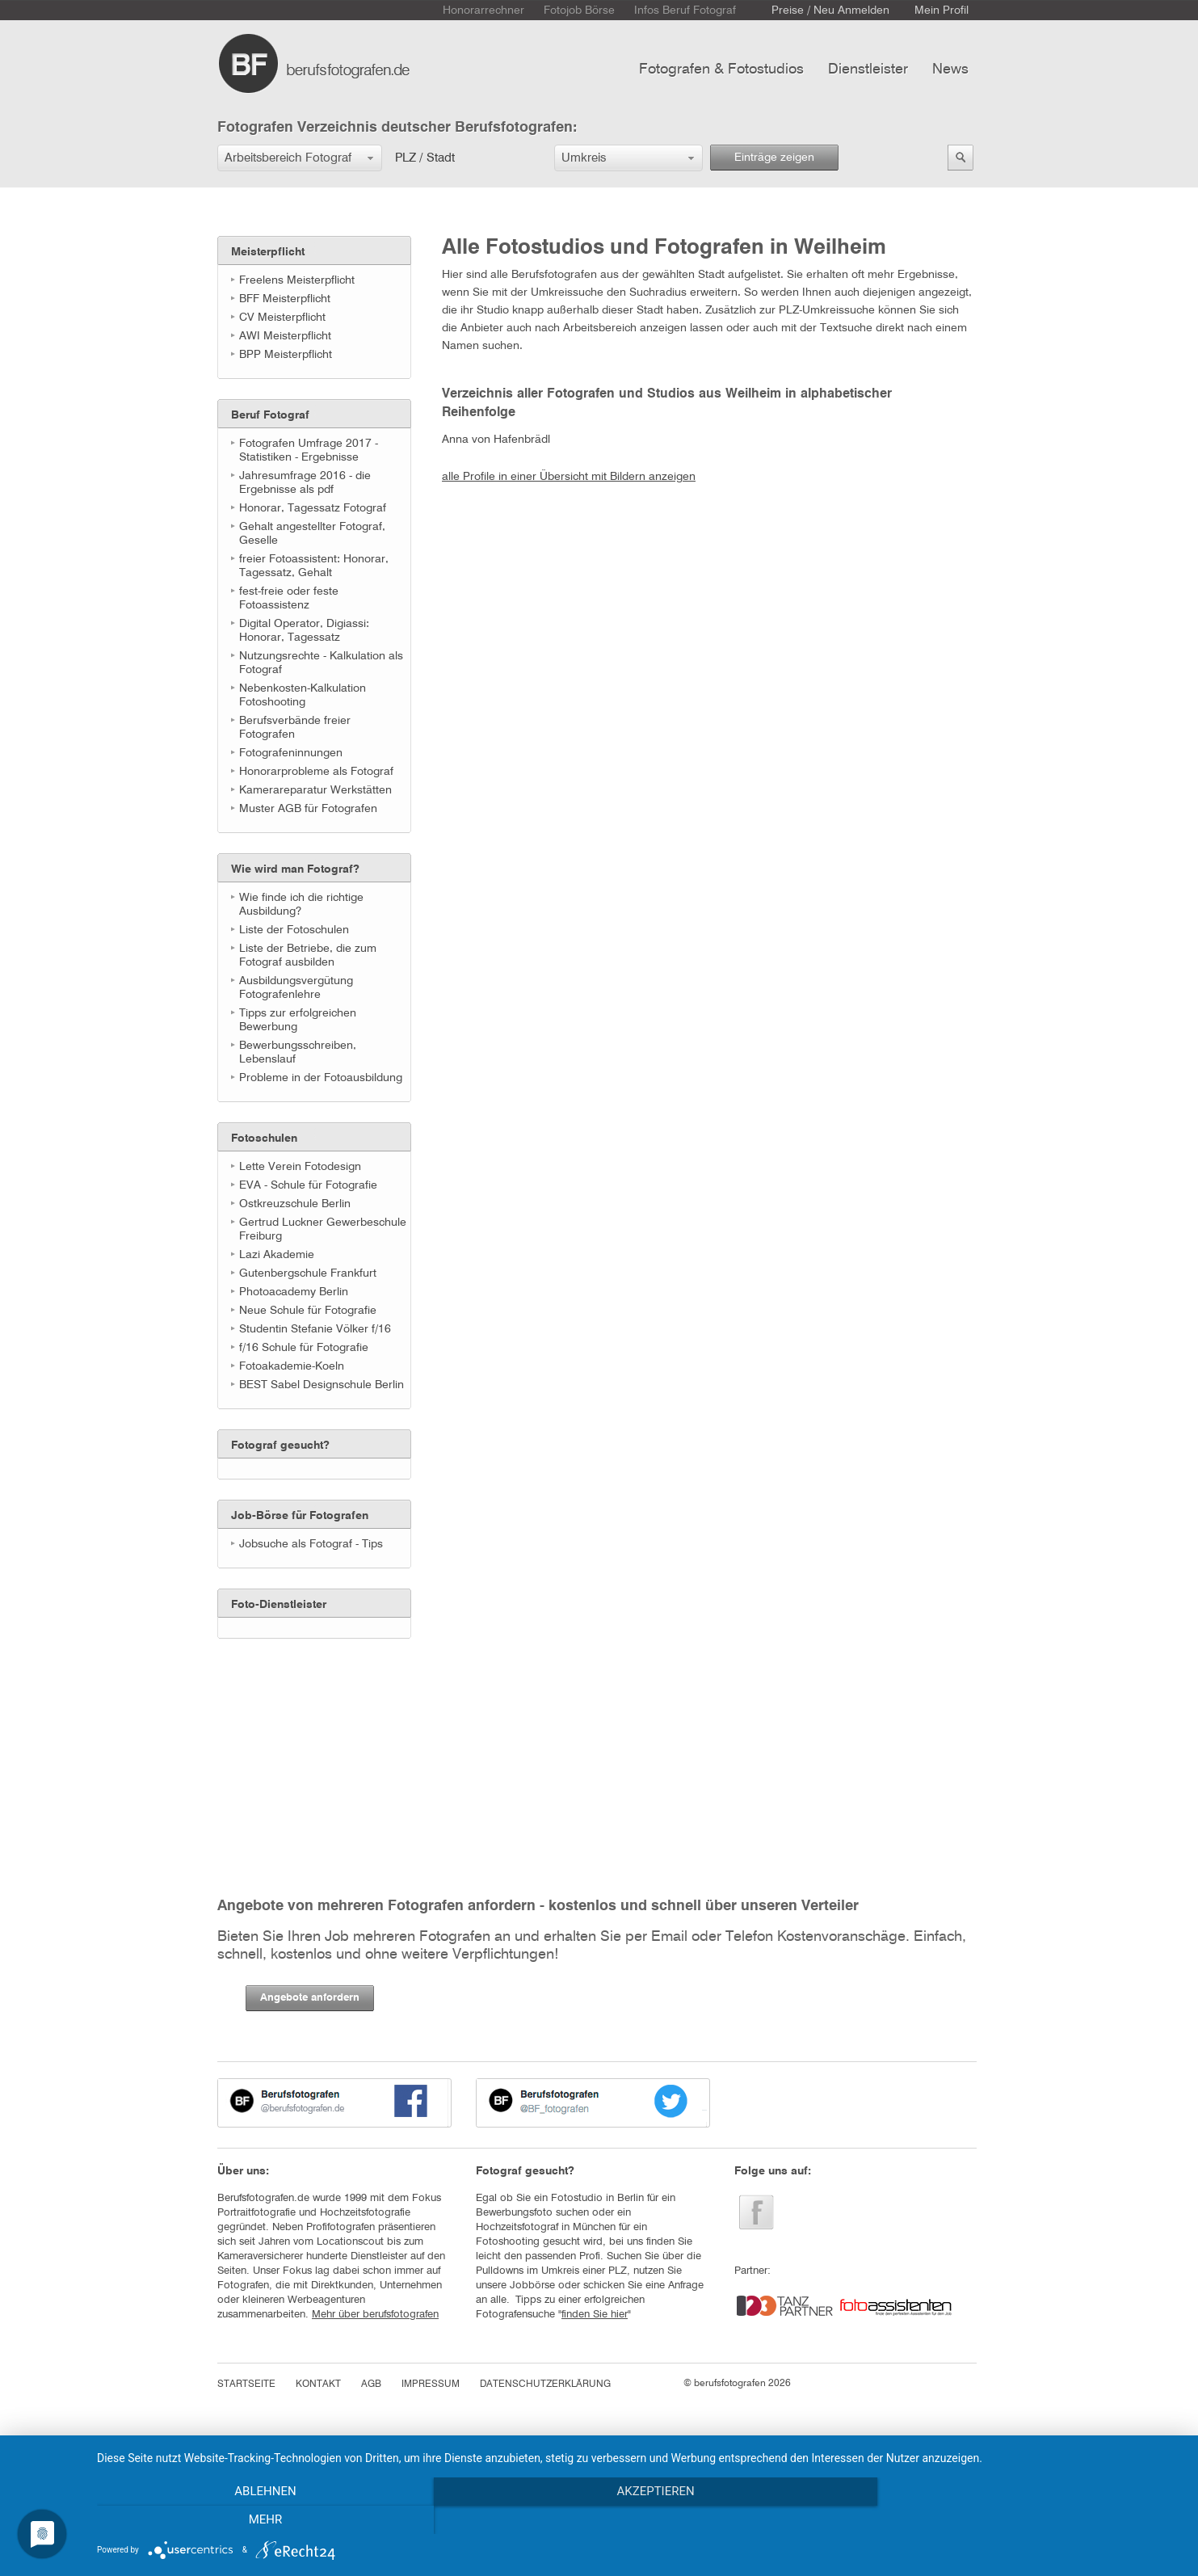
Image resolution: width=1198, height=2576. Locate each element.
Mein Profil (941, 10)
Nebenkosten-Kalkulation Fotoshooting (302, 695)
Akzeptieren (639, 2520)
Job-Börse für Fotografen (299, 1516)
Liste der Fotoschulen (294, 930)
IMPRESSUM (430, 2384)
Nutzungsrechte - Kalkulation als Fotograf (321, 663)
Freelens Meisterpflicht (297, 280)
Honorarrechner (483, 10)
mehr (1019, 2520)
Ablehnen (259, 2520)
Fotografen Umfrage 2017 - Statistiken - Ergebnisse (308, 450)
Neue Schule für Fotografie (307, 1310)
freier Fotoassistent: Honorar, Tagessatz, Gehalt (314, 566)
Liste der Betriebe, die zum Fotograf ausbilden (307, 955)
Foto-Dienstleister (278, 1604)
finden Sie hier (594, 2314)
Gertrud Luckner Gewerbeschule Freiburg (322, 1229)
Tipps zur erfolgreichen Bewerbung (297, 1020)
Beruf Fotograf (270, 415)
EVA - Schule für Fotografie (308, 1185)
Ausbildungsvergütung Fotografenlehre (296, 987)
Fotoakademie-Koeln (291, 1366)
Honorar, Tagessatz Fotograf (312, 508)
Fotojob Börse (579, 10)
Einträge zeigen (774, 157)
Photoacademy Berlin (293, 1292)
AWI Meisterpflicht (285, 336)
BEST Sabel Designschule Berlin (321, 1385)
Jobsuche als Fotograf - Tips (311, 1544)
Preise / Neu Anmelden (830, 10)
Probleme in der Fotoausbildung (320, 1078)
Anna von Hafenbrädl (496, 439)
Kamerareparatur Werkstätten (315, 790)
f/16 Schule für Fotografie (303, 1347)
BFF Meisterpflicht (284, 299)
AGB (371, 2384)
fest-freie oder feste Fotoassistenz (288, 598)
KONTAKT (318, 2384)
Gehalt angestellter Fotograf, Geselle (312, 533)
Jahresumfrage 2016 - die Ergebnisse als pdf (305, 482)
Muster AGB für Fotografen (308, 808)
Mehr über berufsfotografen (375, 2314)
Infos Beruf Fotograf (685, 10)
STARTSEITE (246, 2384)
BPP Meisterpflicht (285, 354)
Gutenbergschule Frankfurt (307, 1273)
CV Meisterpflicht (282, 317)
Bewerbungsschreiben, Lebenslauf (297, 1052)
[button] (299, 158)
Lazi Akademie (276, 1255)
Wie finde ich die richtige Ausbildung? (301, 904)
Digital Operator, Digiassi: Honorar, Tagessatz (304, 630)
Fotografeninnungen (291, 753)
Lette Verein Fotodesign (300, 1166)
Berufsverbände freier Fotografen (295, 727)
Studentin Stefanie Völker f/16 (315, 1329)
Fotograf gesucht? (280, 1445)
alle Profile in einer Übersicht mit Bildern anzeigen (569, 476)
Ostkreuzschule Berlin (295, 1204)
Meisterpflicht (268, 252)
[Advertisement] (298, 1739)
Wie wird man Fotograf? (295, 869)
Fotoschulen (264, 1138)
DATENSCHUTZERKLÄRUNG (545, 2384)
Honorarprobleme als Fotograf (316, 771)
